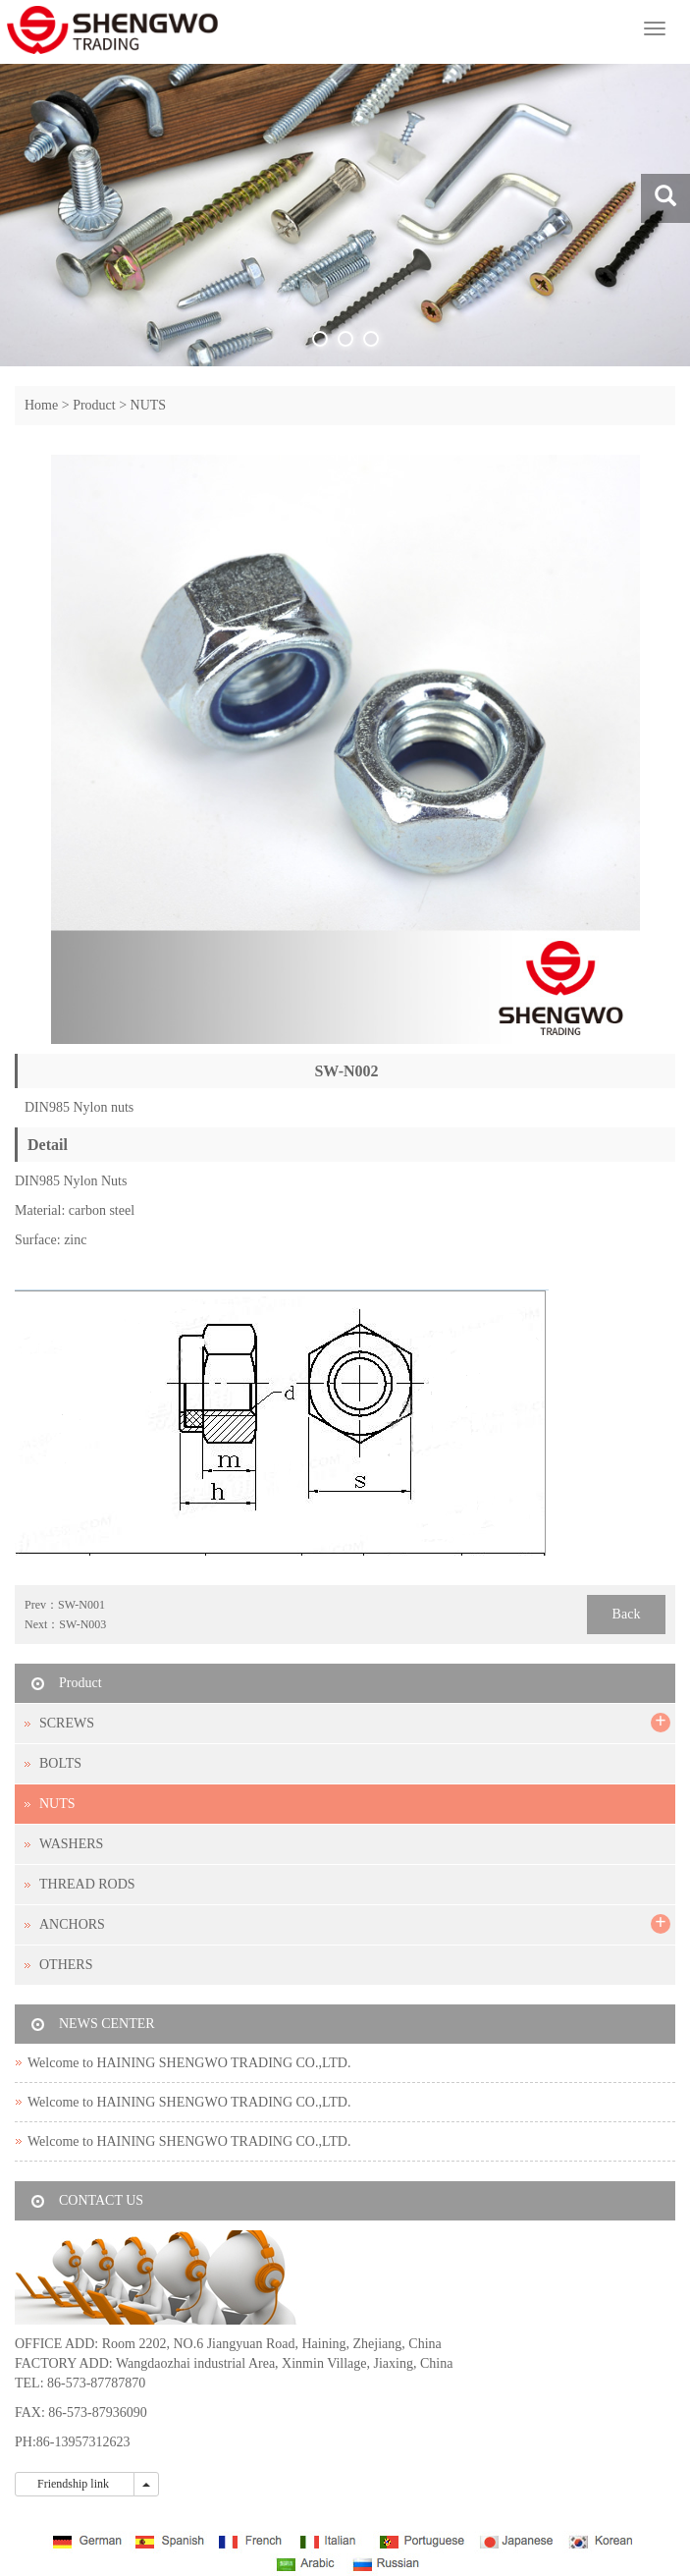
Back (626, 1614)
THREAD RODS (87, 1884)
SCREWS (66, 1723)
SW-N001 (81, 1605)
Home (41, 405)
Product (94, 405)
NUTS (149, 405)
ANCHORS (72, 1924)
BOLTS (60, 1763)
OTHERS (65, 1964)
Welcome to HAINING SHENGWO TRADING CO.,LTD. (188, 2062)
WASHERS (71, 1843)
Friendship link (75, 2484)
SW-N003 (82, 1624)
